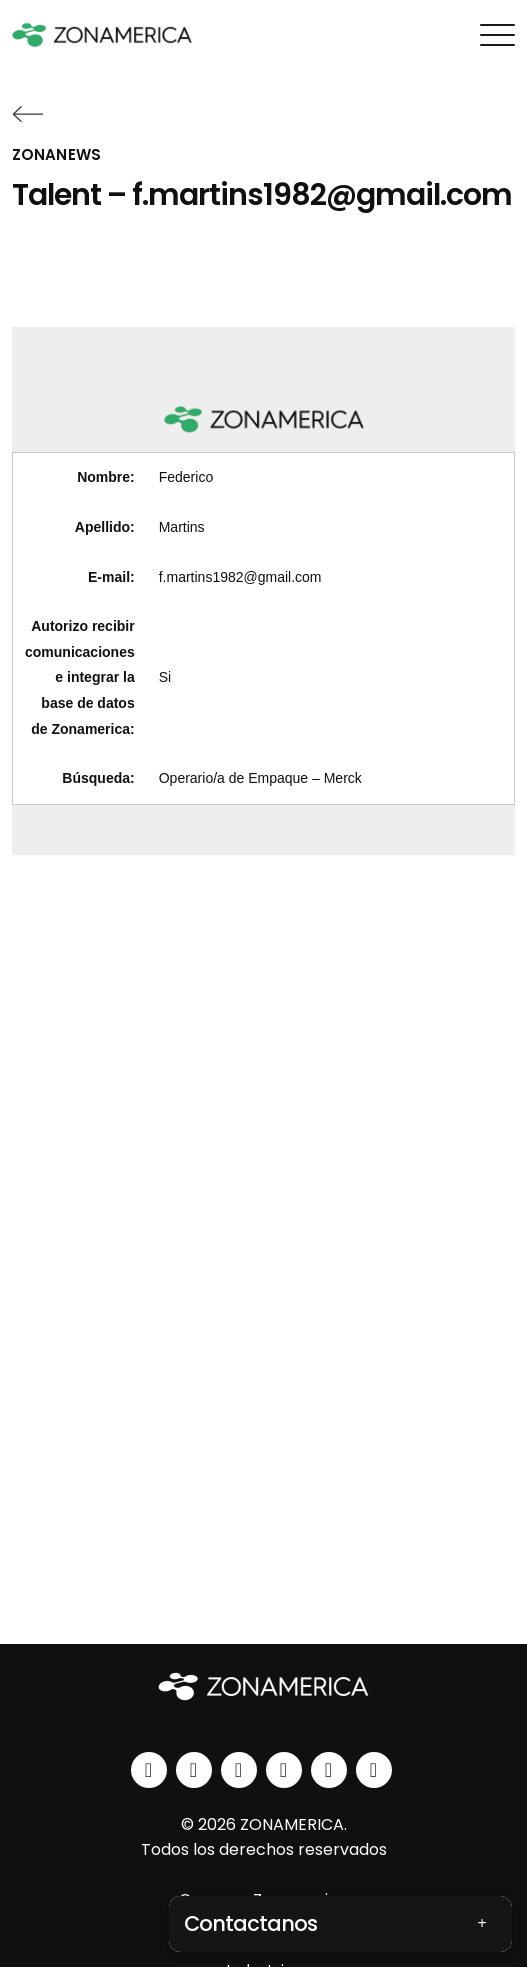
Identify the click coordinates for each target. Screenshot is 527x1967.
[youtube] (284, 1770)
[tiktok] (374, 1770)
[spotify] (329, 1770)
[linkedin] (149, 1770)
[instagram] (194, 1770)
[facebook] (239, 1770)
